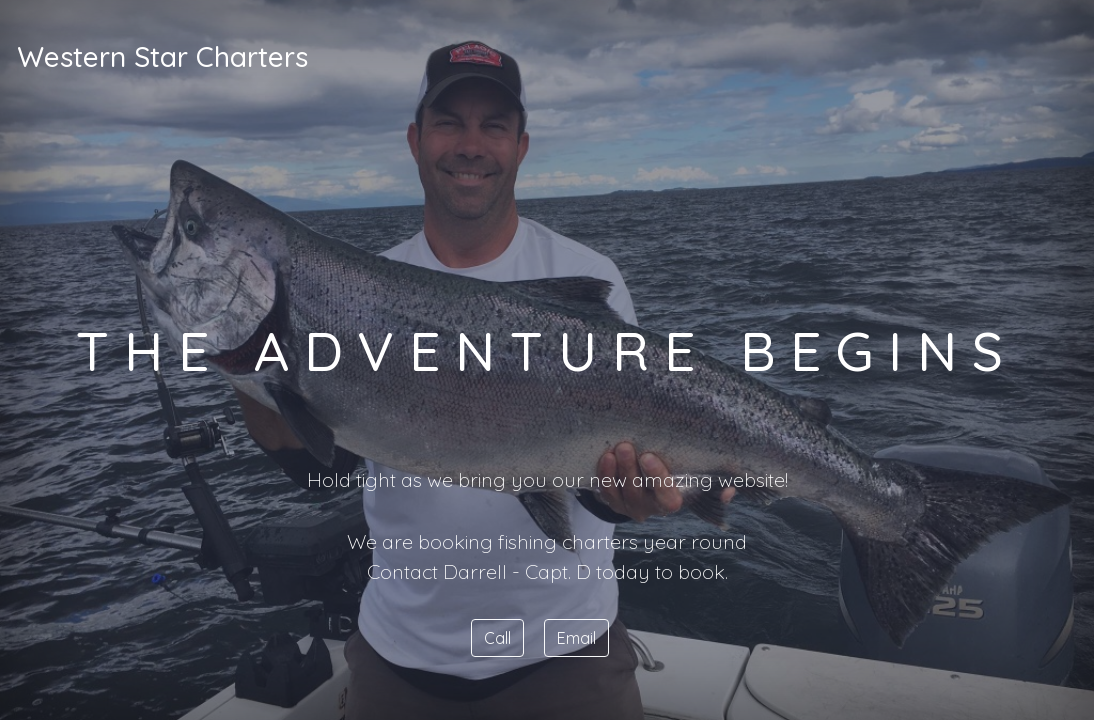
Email (576, 638)
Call (497, 638)
